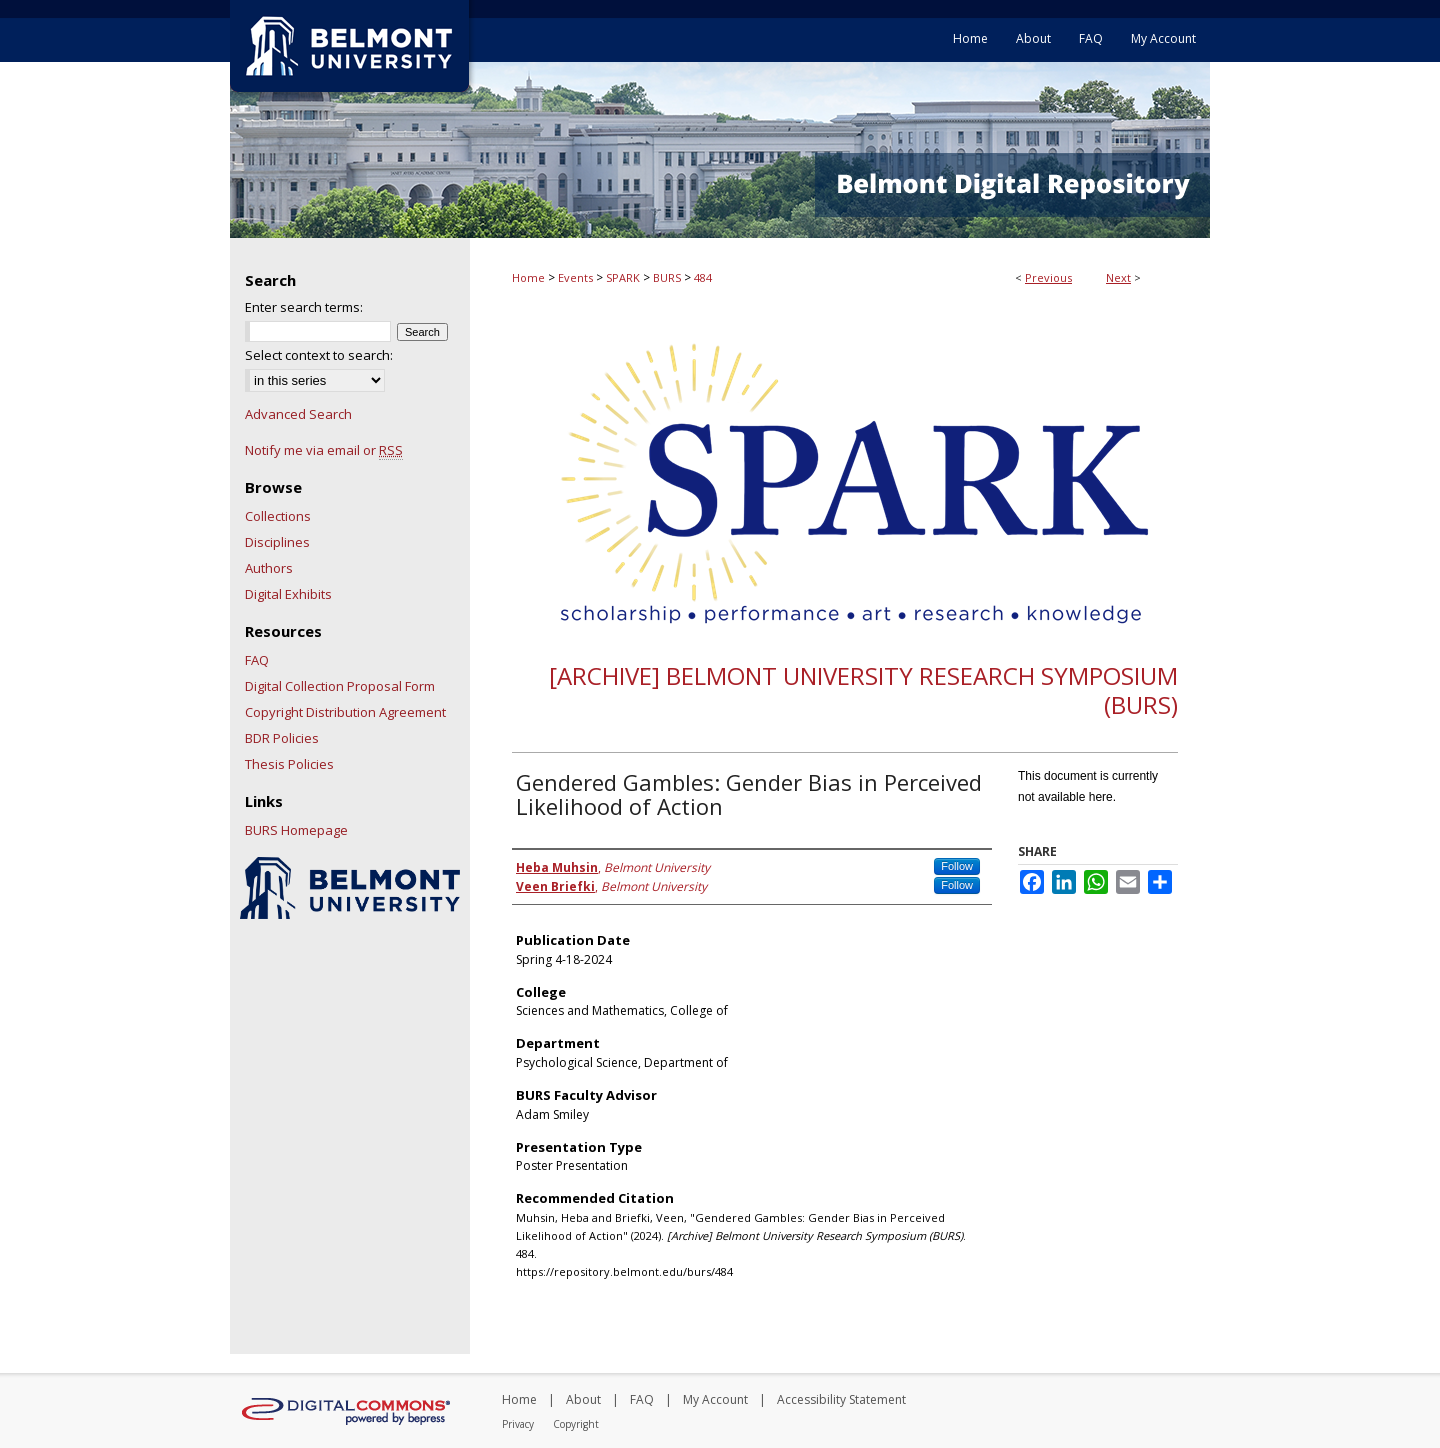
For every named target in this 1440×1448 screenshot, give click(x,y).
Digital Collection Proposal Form (340, 686)
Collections (278, 516)
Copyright (576, 1424)
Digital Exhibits (288, 594)
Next (1118, 277)
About (583, 1399)
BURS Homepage (296, 830)
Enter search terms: (304, 307)
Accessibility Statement (841, 1399)
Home (528, 277)
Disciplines (277, 542)
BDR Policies (282, 738)
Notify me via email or (324, 450)
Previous (1048, 277)
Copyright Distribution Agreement (345, 712)
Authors (269, 568)
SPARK (623, 277)
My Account (715, 1399)
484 (703, 277)
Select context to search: (319, 355)
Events (575, 277)
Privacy (518, 1424)
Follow (957, 866)
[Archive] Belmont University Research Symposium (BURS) (863, 690)
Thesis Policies (289, 764)
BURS (667, 277)
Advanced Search (298, 414)
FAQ (257, 660)
